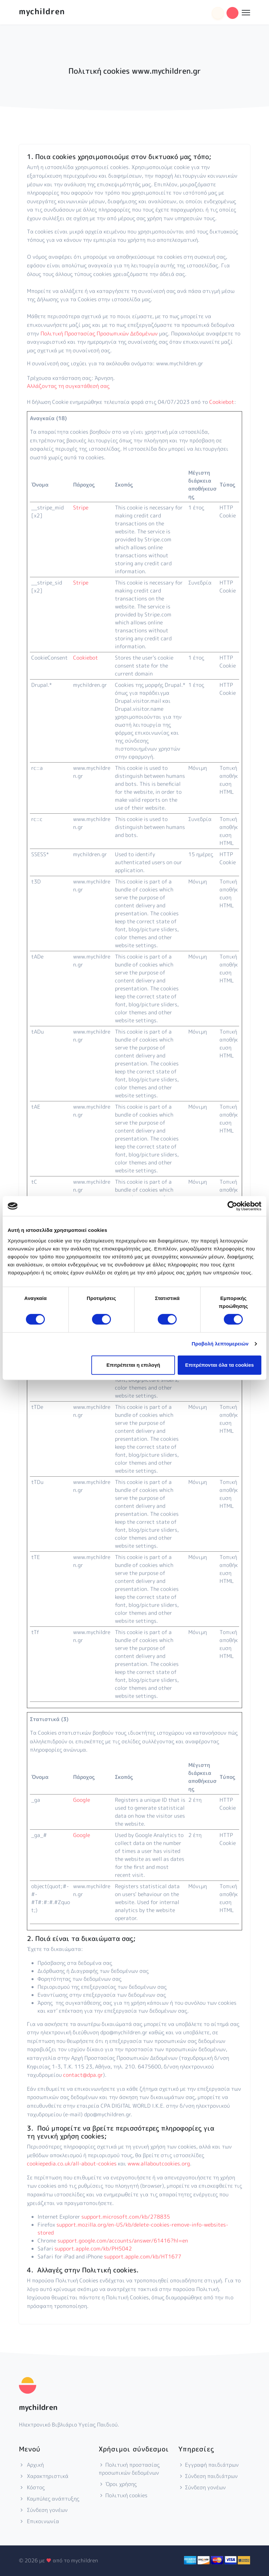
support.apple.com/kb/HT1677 (142, 2256)
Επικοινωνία (39, 2521)
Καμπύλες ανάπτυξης (49, 2498)
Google (81, 1799)
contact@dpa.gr (83, 2074)
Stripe (80, 507)
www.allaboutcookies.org (159, 2163)
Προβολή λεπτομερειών (220, 1343)
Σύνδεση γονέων (43, 2510)
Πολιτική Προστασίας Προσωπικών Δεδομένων (99, 333)
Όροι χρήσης (118, 2484)
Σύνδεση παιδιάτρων (208, 2476)
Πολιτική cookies (123, 2495)
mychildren (42, 11)
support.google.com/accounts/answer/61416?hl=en (122, 2240)
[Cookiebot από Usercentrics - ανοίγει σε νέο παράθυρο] (232, 1206)
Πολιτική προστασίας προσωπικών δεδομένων (129, 2468)
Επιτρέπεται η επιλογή (133, 1365)
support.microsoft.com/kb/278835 (125, 2216)
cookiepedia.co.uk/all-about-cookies (72, 2163)
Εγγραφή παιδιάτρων (208, 2464)
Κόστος (32, 2487)
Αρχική (31, 2464)
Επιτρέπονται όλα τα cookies (219, 1365)
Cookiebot (221, 402)
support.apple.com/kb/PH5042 (93, 2248)
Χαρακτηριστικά (43, 2476)
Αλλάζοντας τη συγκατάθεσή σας (68, 386)
